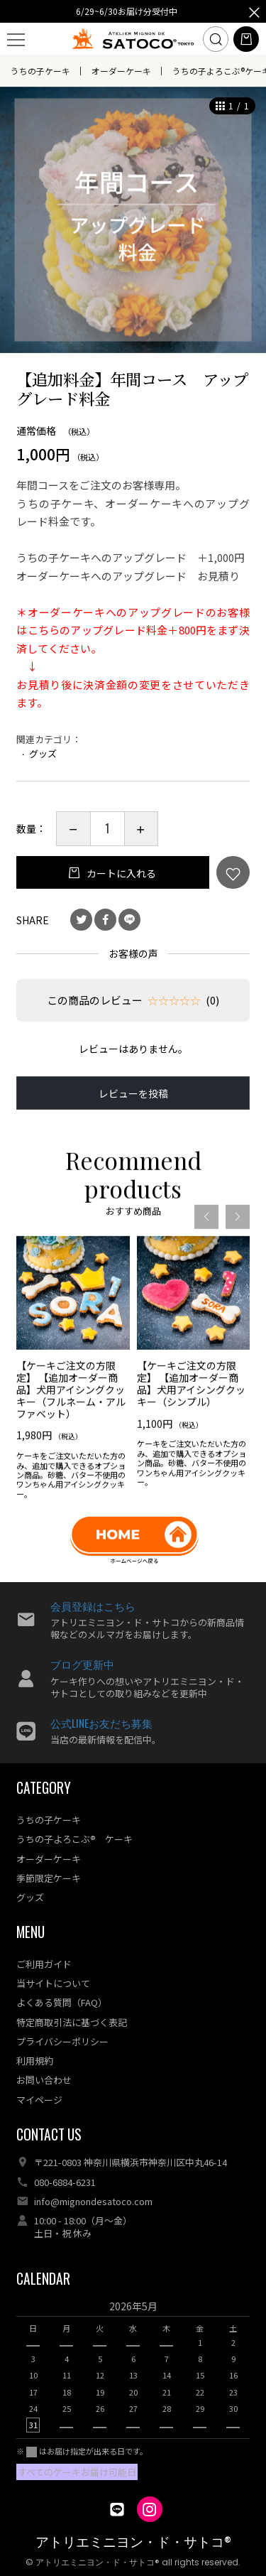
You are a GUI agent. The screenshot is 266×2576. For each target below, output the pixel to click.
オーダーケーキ (121, 71)
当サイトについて (53, 1983)
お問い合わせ (44, 2080)
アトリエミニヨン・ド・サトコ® (133, 2542)
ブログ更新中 (82, 1664)
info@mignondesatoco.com (93, 2201)
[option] (133, 220)
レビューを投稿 (133, 1093)
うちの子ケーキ (40, 71)
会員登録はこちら (92, 1605)
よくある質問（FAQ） (61, 2002)
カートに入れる (120, 873)
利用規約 (34, 2060)
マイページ (39, 2099)
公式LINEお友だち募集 (101, 1723)
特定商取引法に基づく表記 (71, 2022)
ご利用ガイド (44, 1964)
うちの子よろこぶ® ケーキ (74, 1839)
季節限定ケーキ (48, 1878)
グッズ (43, 753)
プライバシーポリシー (62, 2041)
